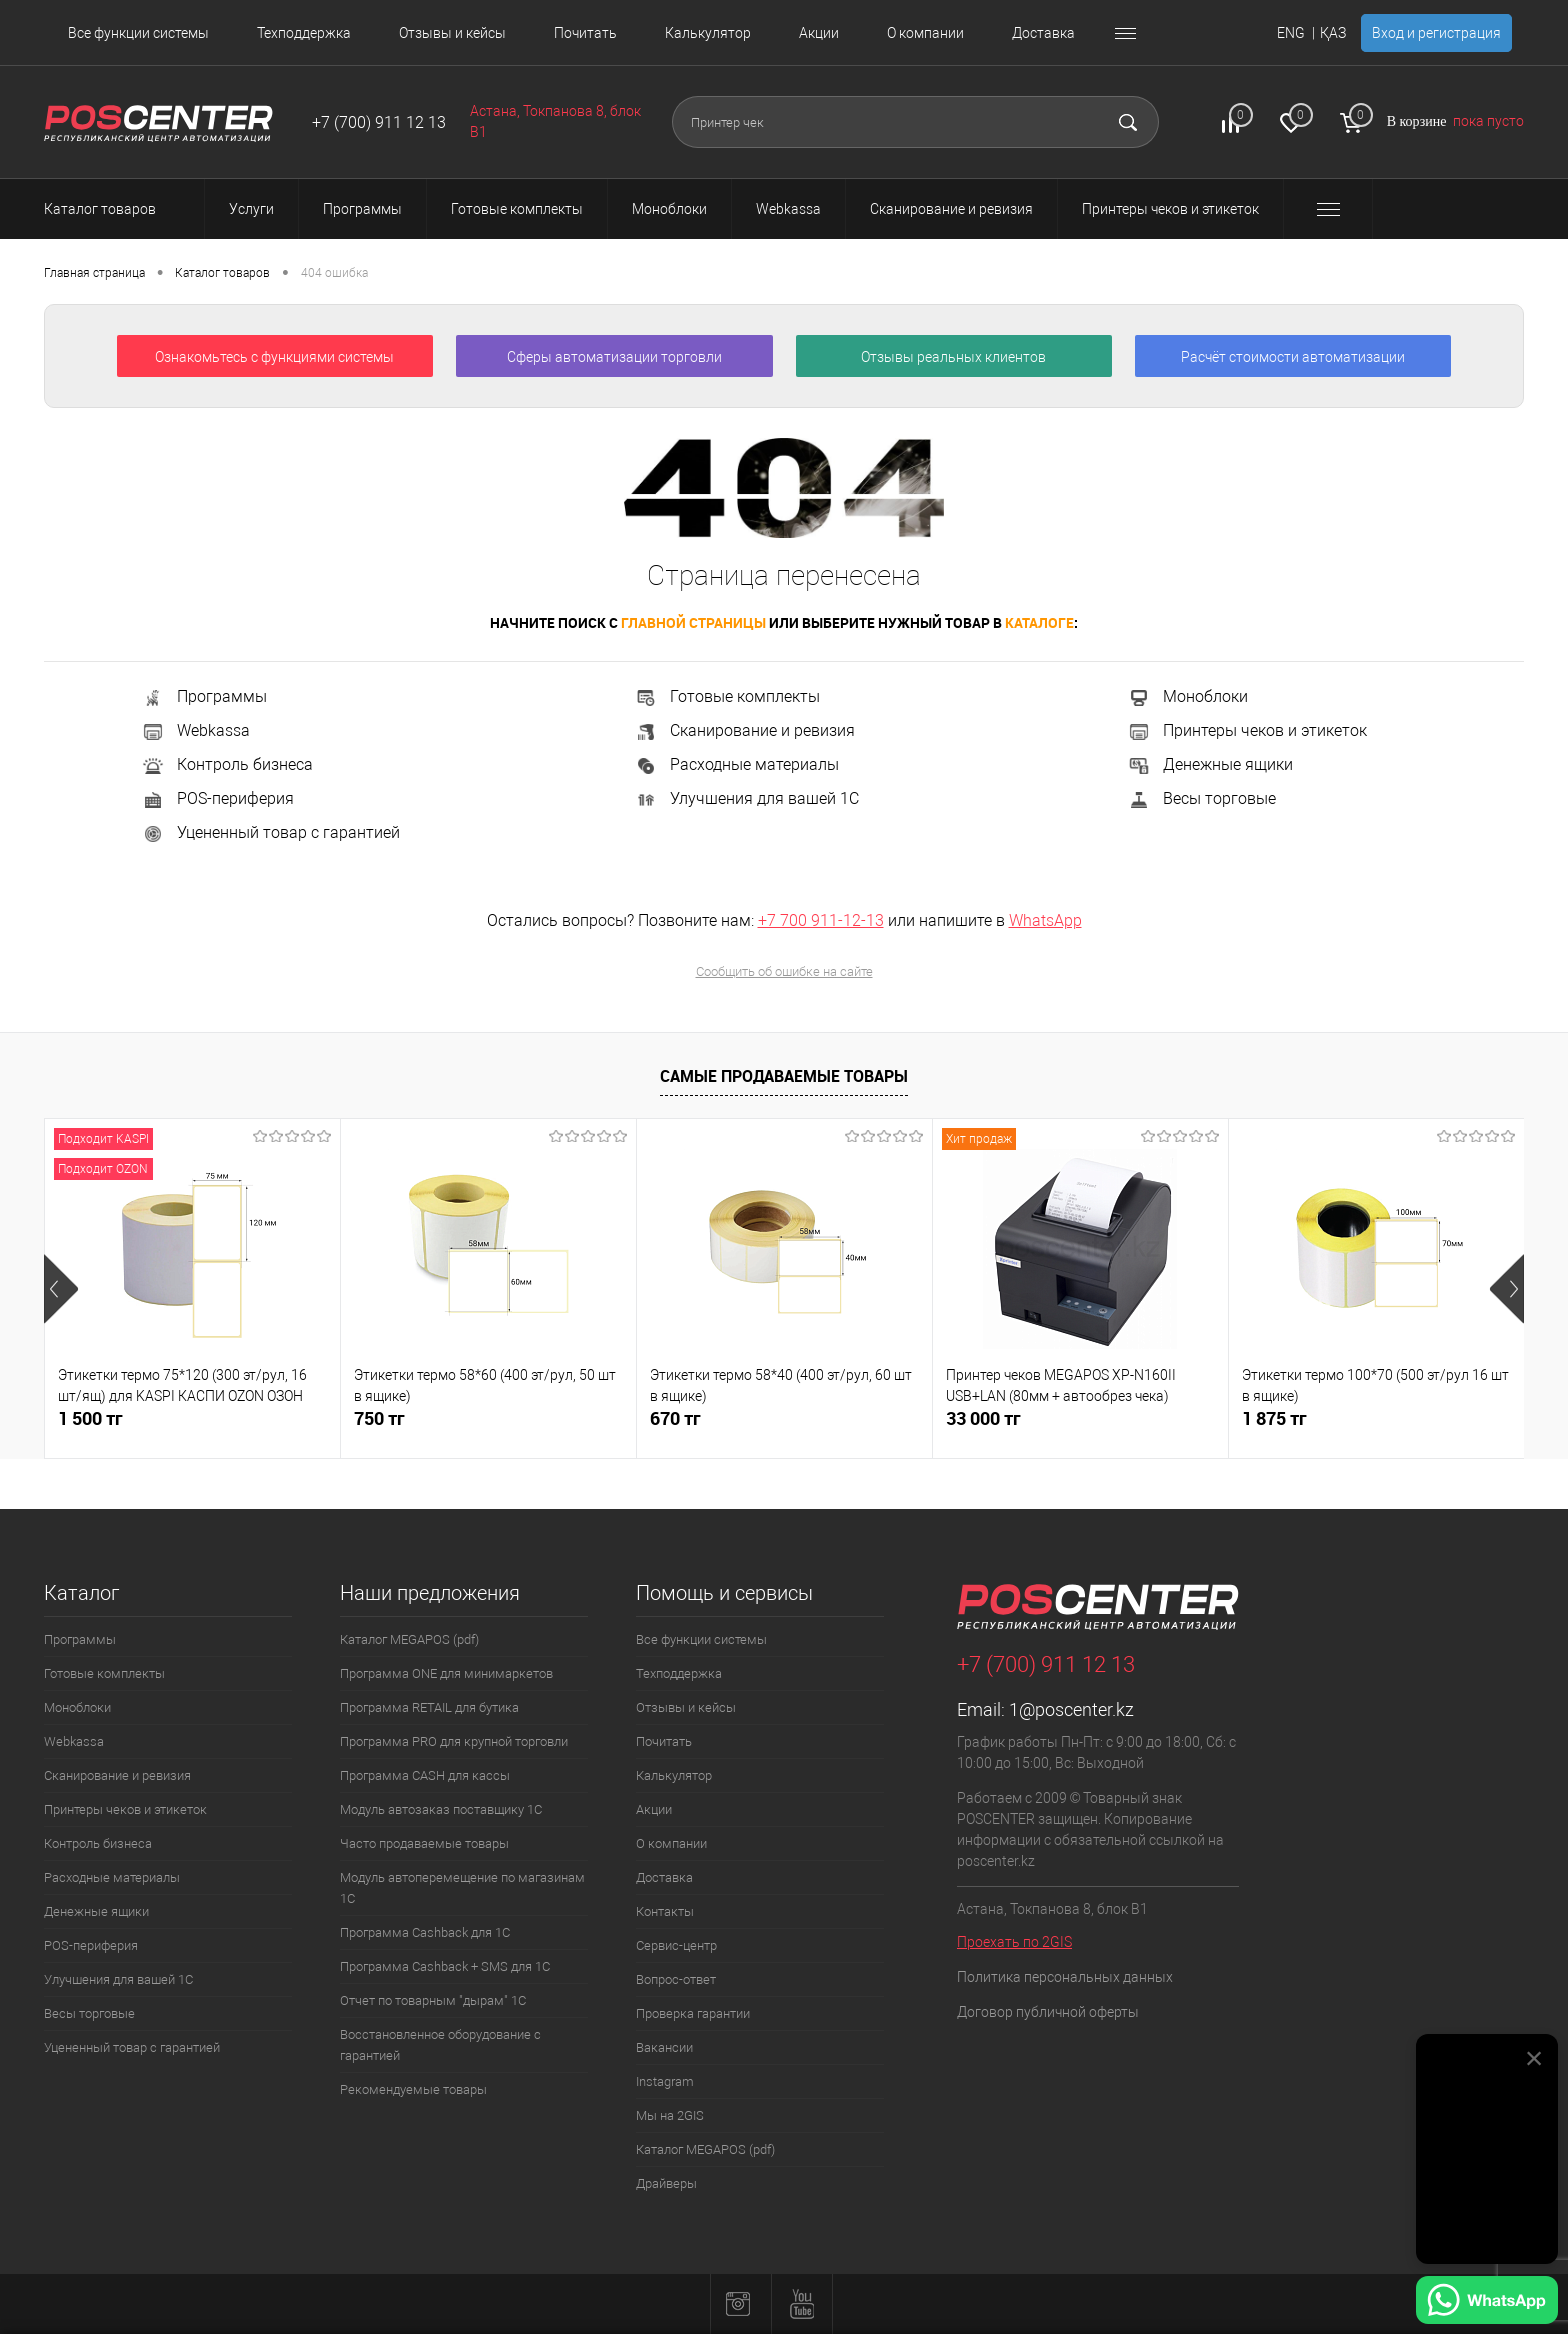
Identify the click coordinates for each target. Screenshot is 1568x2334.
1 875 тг (1274, 1418)
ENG (1291, 33)
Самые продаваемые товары (784, 1076)
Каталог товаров (118, 209)
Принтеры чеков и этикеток (1247, 730)
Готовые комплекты (727, 696)
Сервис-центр (676, 1945)
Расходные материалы (736, 764)
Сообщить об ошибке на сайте (784, 971)
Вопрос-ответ (676, 1979)
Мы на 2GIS (670, 2115)
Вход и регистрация (1436, 33)
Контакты (665, 1911)
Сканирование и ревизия (744, 730)
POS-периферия (217, 798)
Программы (204, 696)
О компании (925, 33)
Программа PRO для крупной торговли (454, 1741)
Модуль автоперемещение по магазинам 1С (462, 1888)
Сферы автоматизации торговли (614, 357)
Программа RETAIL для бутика (429, 1707)
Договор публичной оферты (1048, 2012)
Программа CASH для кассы (425, 1775)
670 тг (675, 1418)
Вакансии (664, 2047)
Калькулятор (708, 33)
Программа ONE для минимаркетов (446, 1673)
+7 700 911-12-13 (821, 920)
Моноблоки (1187, 696)
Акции (819, 33)
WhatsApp (1045, 920)
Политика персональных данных (1065, 1977)
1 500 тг (90, 1418)
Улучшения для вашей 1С (746, 798)
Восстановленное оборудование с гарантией (440, 2045)
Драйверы (666, 2183)
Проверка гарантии (693, 2013)
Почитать (585, 33)
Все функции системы (138, 33)
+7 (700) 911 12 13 (379, 122)
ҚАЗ (1333, 33)
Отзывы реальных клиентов (953, 357)
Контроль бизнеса (227, 764)
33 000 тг (983, 1418)
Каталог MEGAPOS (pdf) (409, 1639)
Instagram (665, 2081)
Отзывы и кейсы (452, 33)
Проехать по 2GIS (1014, 1942)
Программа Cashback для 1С (425, 1932)
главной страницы (693, 622)
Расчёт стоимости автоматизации (1293, 357)
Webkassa (195, 730)
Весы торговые (1201, 798)
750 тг (379, 1418)
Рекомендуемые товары (413, 2089)
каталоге (1039, 622)
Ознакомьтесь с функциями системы (274, 357)
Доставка (1043, 33)
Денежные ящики (1210, 764)
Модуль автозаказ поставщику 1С (441, 1809)
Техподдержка (304, 33)
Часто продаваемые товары (424, 1843)
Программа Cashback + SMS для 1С (445, 1966)
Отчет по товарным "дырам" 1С (433, 2000)
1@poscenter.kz (1071, 1709)
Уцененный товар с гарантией (270, 832)
